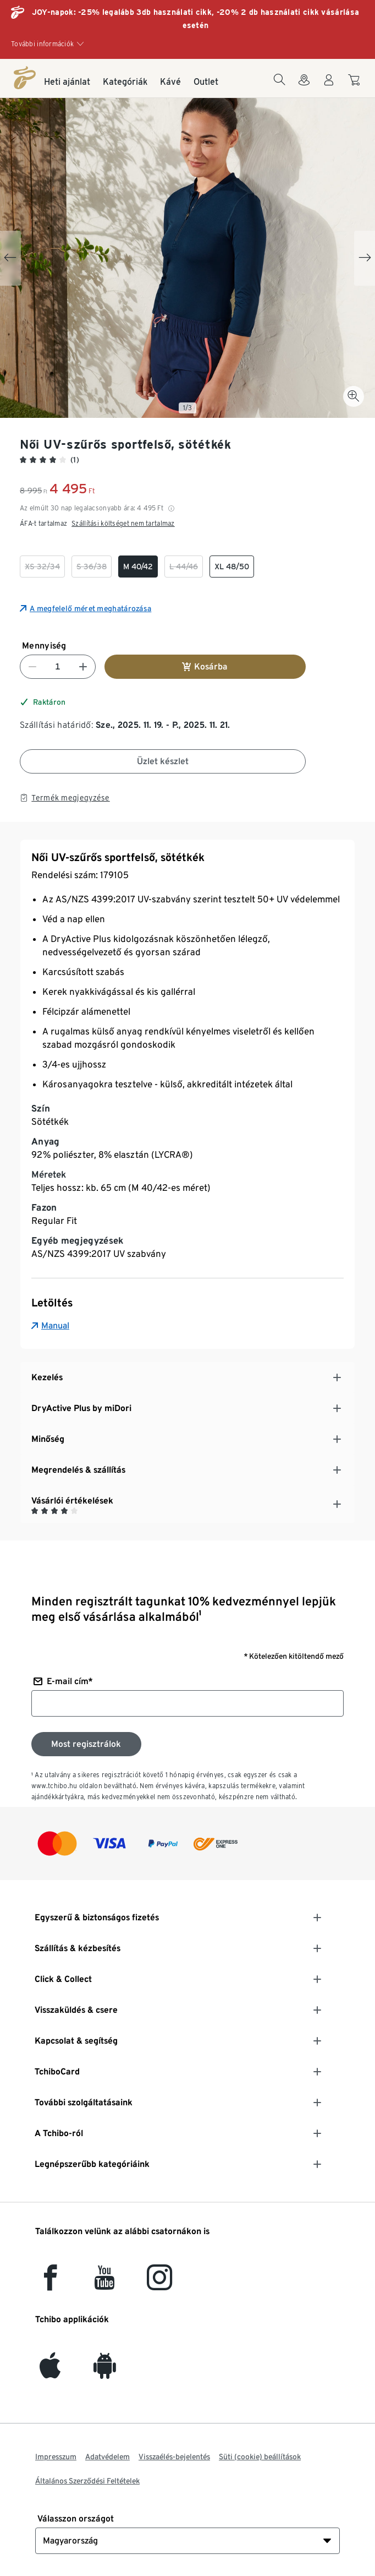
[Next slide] (364, 258)
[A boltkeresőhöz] (304, 86)
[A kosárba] (355, 85)
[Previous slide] (10, 258)
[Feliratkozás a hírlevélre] (86, 1744)
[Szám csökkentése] (32, 667)
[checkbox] (42, 566)
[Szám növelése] (83, 667)
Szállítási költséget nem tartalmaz (123, 523)
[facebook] (50, 2284)
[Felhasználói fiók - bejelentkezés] (328, 86)
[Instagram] (159, 2284)
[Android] (105, 2372)
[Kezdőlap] (25, 77)
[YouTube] (105, 2284)
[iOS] (50, 2372)
